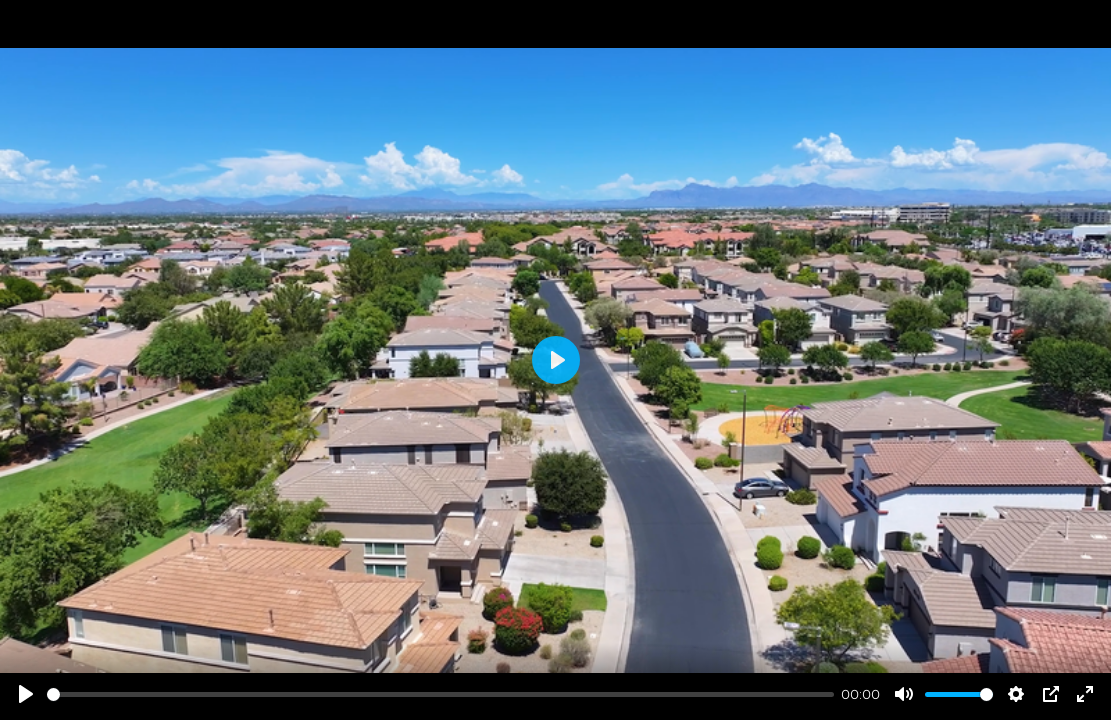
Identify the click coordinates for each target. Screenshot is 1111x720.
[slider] (440, 694)
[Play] (26, 694)
